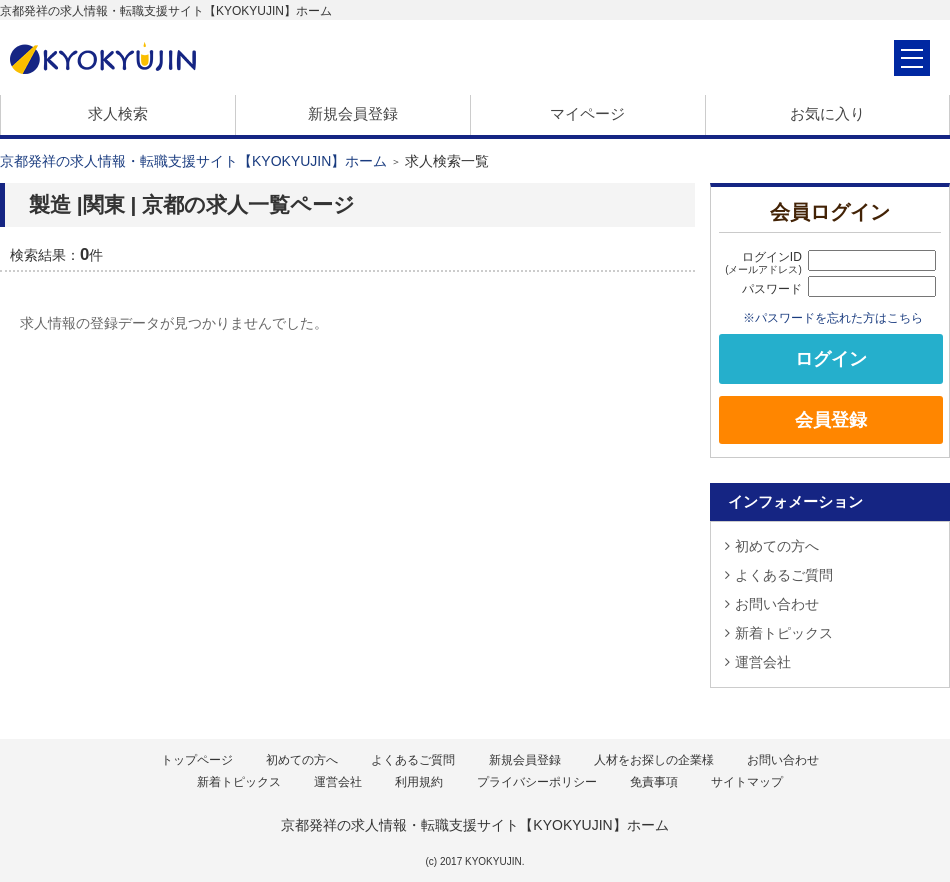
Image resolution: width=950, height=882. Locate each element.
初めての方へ (772, 546)
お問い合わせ (772, 604)
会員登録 (831, 420)
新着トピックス (779, 633)
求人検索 (118, 113)
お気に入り (827, 113)
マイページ (587, 113)
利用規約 (419, 782)
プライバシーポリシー (537, 782)
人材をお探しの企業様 (654, 760)
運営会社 (758, 662)
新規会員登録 (353, 113)
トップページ (197, 760)
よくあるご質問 (779, 575)
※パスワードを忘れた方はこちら (833, 317)
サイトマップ (747, 782)
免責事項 (654, 782)
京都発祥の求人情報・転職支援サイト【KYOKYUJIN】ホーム (193, 161)
